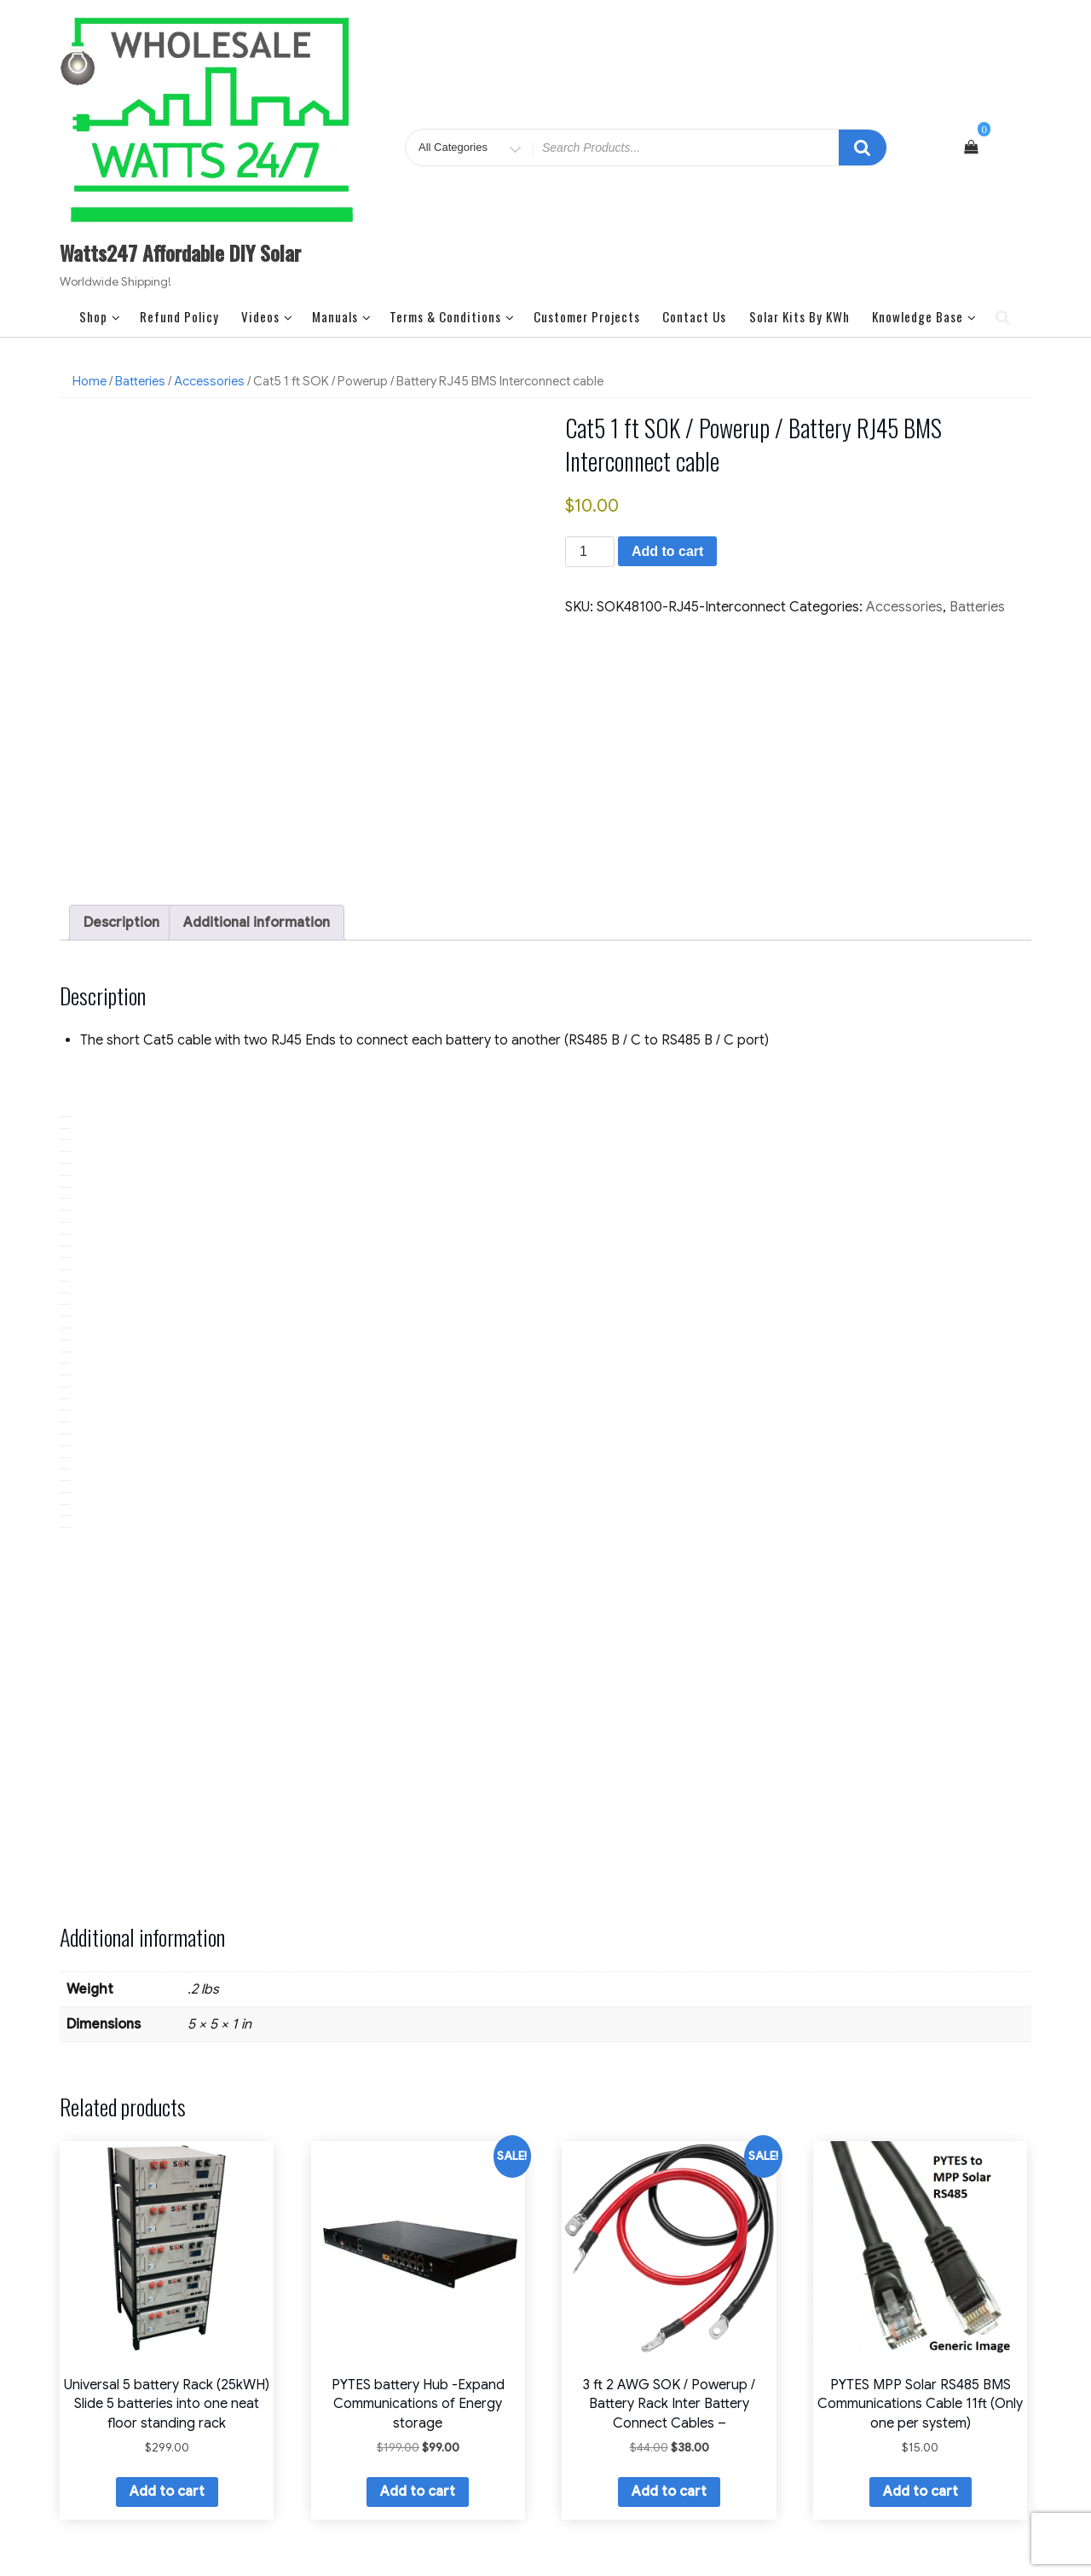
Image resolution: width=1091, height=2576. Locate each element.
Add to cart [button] (167, 2349)
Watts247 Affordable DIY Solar (180, 252)
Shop (100, 316)
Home (89, 381)
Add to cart (667, 551)
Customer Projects (587, 316)
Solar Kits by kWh (799, 316)
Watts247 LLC (545, 2512)
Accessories (209, 381)
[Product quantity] (590, 551)
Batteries (140, 381)
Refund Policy (179, 316)
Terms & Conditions (452, 316)
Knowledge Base (924, 316)
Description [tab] (121, 779)
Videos (267, 316)
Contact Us (694, 316)
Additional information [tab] (256, 779)
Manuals (342, 316)
